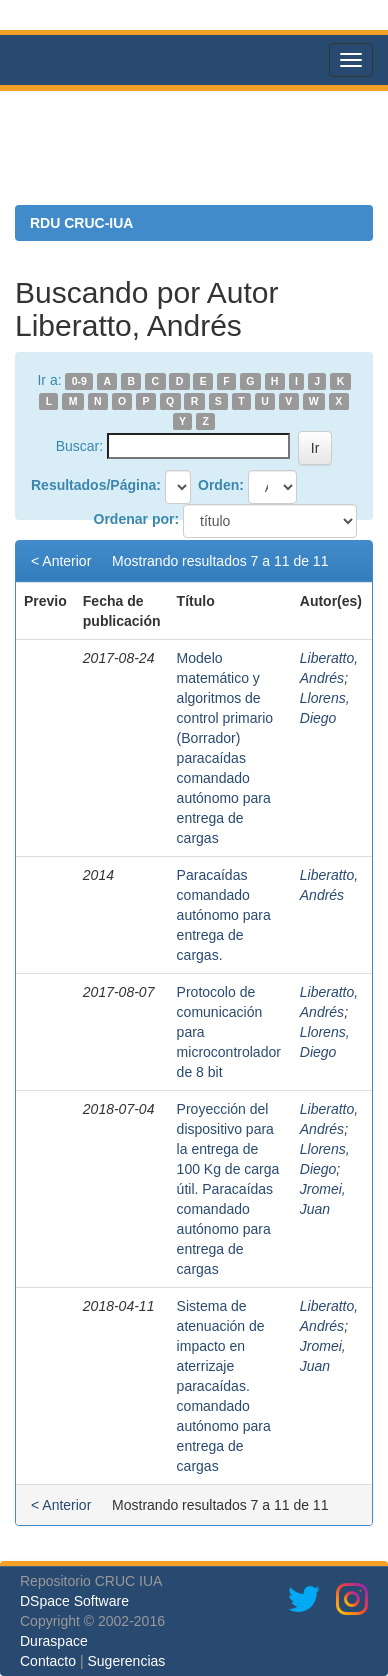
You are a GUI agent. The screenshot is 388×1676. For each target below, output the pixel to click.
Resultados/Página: (96, 485)
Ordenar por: (137, 519)
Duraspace (54, 1641)
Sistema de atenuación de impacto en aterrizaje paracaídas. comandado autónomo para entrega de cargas (224, 1386)
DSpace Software (74, 1601)
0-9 (79, 381)
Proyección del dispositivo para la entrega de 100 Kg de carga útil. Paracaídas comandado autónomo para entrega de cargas (228, 1189)
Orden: (221, 485)
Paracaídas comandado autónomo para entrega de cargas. (224, 915)
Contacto (48, 1661)
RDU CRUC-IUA (81, 223)
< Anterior (61, 561)
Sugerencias (126, 1661)
